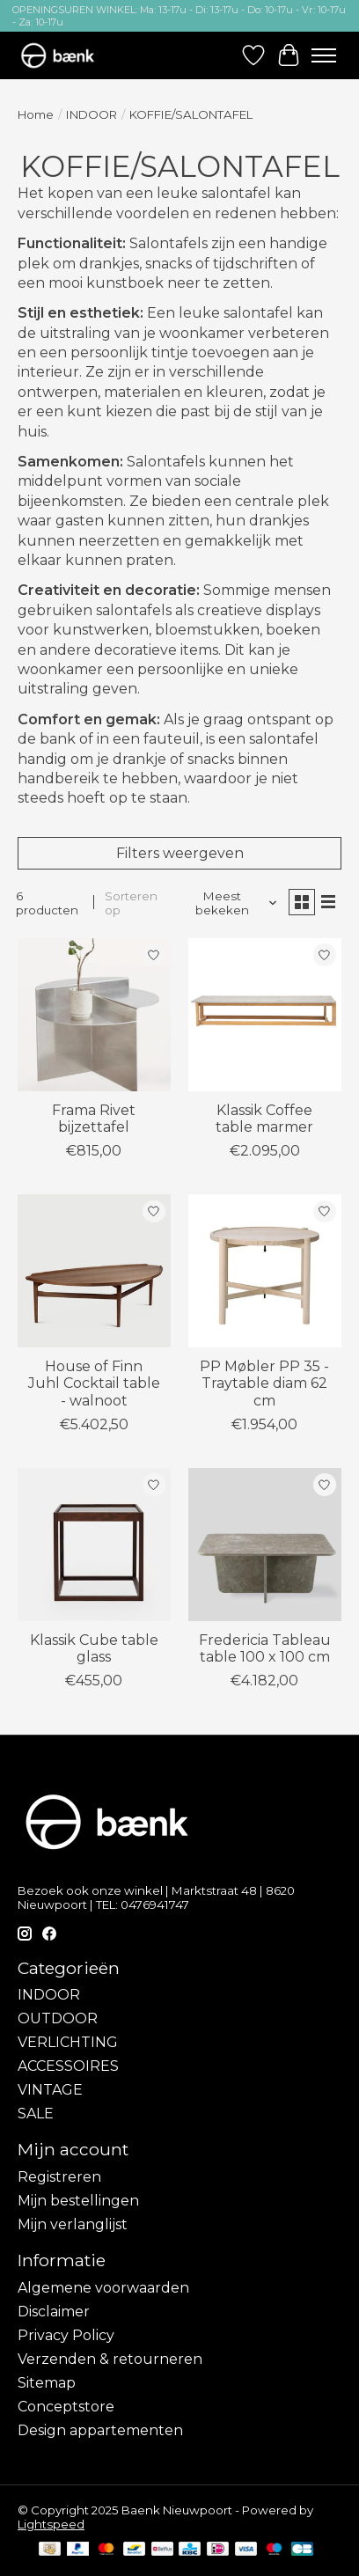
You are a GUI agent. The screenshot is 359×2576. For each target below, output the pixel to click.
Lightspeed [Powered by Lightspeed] (51, 2524)
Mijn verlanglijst (73, 2224)
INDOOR (91, 114)
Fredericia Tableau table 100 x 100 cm (265, 1648)
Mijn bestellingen (78, 2200)
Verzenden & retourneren (110, 2359)
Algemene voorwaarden (103, 2287)
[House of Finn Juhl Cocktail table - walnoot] (94, 1270)
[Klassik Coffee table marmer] (264, 1014)
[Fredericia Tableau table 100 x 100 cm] (264, 1544)
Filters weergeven (180, 853)
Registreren (59, 2177)
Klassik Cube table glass (94, 1648)
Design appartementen (100, 2430)
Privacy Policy (66, 2335)
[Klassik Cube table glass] (94, 1544)
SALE (36, 2113)
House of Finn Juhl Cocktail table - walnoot (94, 1383)
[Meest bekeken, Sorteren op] (228, 903)
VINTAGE (50, 2089)
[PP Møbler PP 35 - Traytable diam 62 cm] (264, 1270)
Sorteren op (131, 903)
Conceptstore (66, 2406)
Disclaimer (54, 2311)
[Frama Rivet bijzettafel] (94, 1014)
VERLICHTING (68, 2042)
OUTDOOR (58, 2018)
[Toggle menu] (323, 55)
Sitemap (47, 2382)
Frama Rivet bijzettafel (94, 1118)
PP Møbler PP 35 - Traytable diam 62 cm (264, 1383)
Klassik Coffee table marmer (264, 1118)
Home (36, 114)
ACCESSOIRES (68, 2066)
